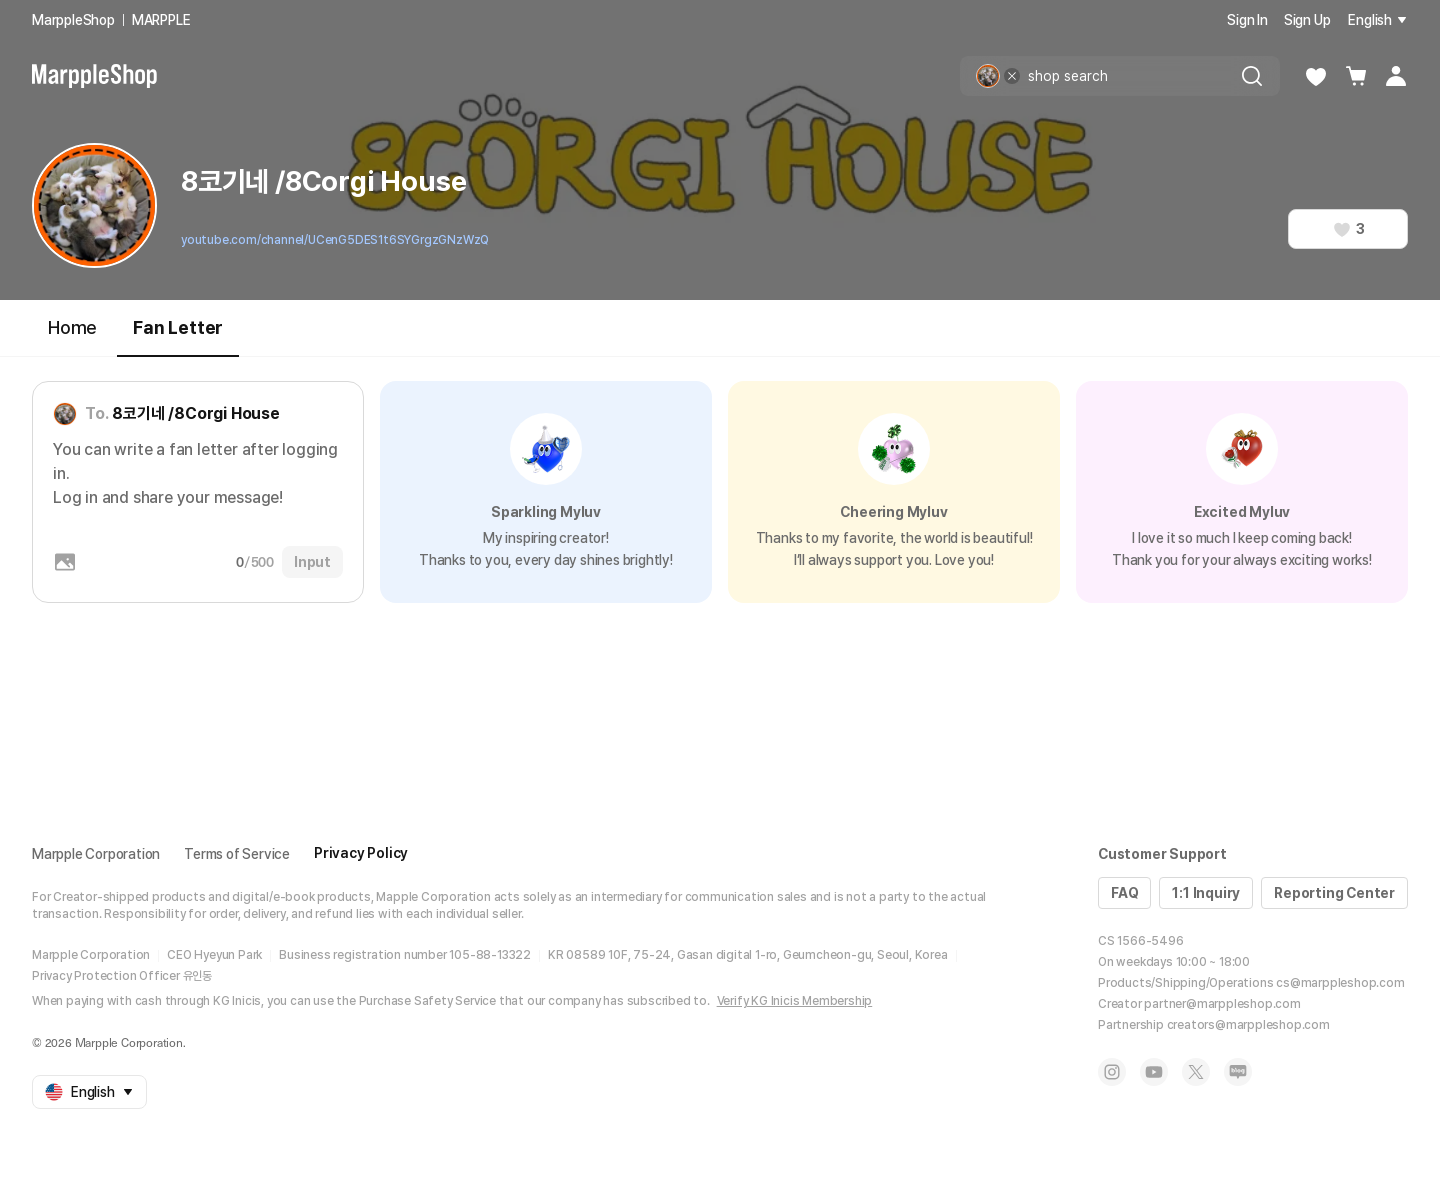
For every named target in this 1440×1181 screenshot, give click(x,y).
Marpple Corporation (96, 854)
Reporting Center (1334, 893)
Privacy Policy (361, 853)
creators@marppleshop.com (1248, 1025)
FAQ (1124, 893)
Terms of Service (237, 854)
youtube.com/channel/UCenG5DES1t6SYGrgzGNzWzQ (335, 240)
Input (312, 562)
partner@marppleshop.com (1222, 1004)
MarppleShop (73, 20)
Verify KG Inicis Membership (795, 1001)
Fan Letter (178, 336)
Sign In (1247, 20)
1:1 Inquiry (1206, 893)
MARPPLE (161, 20)
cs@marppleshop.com (1340, 983)
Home (72, 327)
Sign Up (1307, 20)
